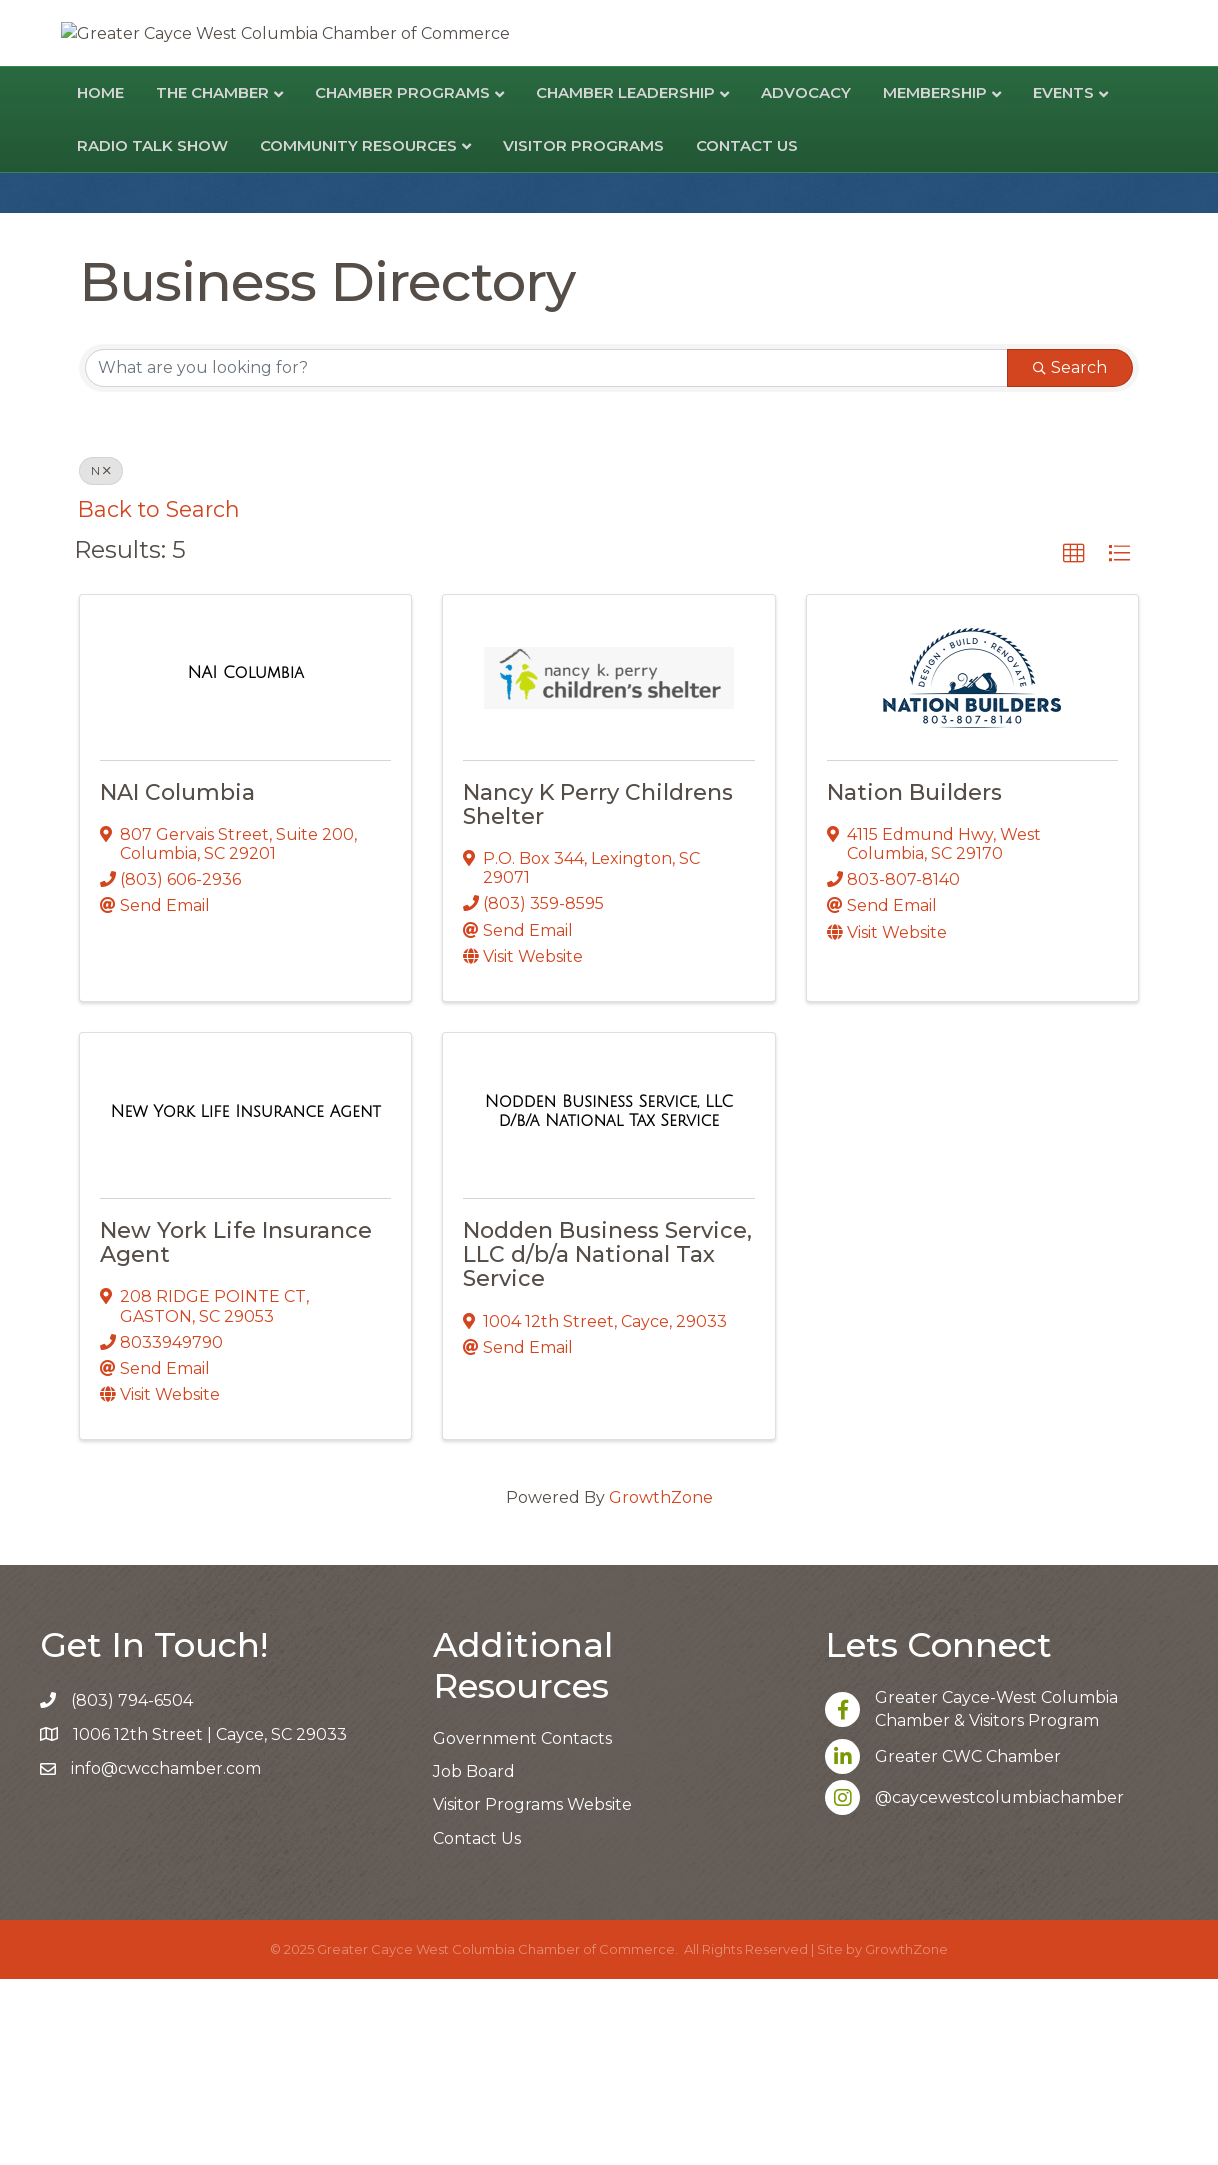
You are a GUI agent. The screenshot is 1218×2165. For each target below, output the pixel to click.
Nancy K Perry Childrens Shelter (598, 990)
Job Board (474, 1957)
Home (100, 278)
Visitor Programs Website (532, 1991)
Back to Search (159, 695)
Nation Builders (914, 978)
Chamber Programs (402, 278)
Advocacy (806, 278)
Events (1063, 278)
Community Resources (358, 331)
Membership (935, 278)
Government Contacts (522, 1924)
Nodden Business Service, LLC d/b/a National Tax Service (607, 1440)
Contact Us (747, 331)
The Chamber (212, 278)
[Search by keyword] (546, 554)
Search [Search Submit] (1070, 553)
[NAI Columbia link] (246, 859)
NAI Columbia (177, 978)
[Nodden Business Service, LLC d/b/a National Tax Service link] (608, 1297)
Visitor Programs (583, 331)
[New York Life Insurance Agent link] (245, 1298)
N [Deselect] (101, 656)
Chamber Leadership (625, 278)
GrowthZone (661, 1683)
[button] (1074, 740)
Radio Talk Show (152, 331)
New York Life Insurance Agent (236, 1428)
